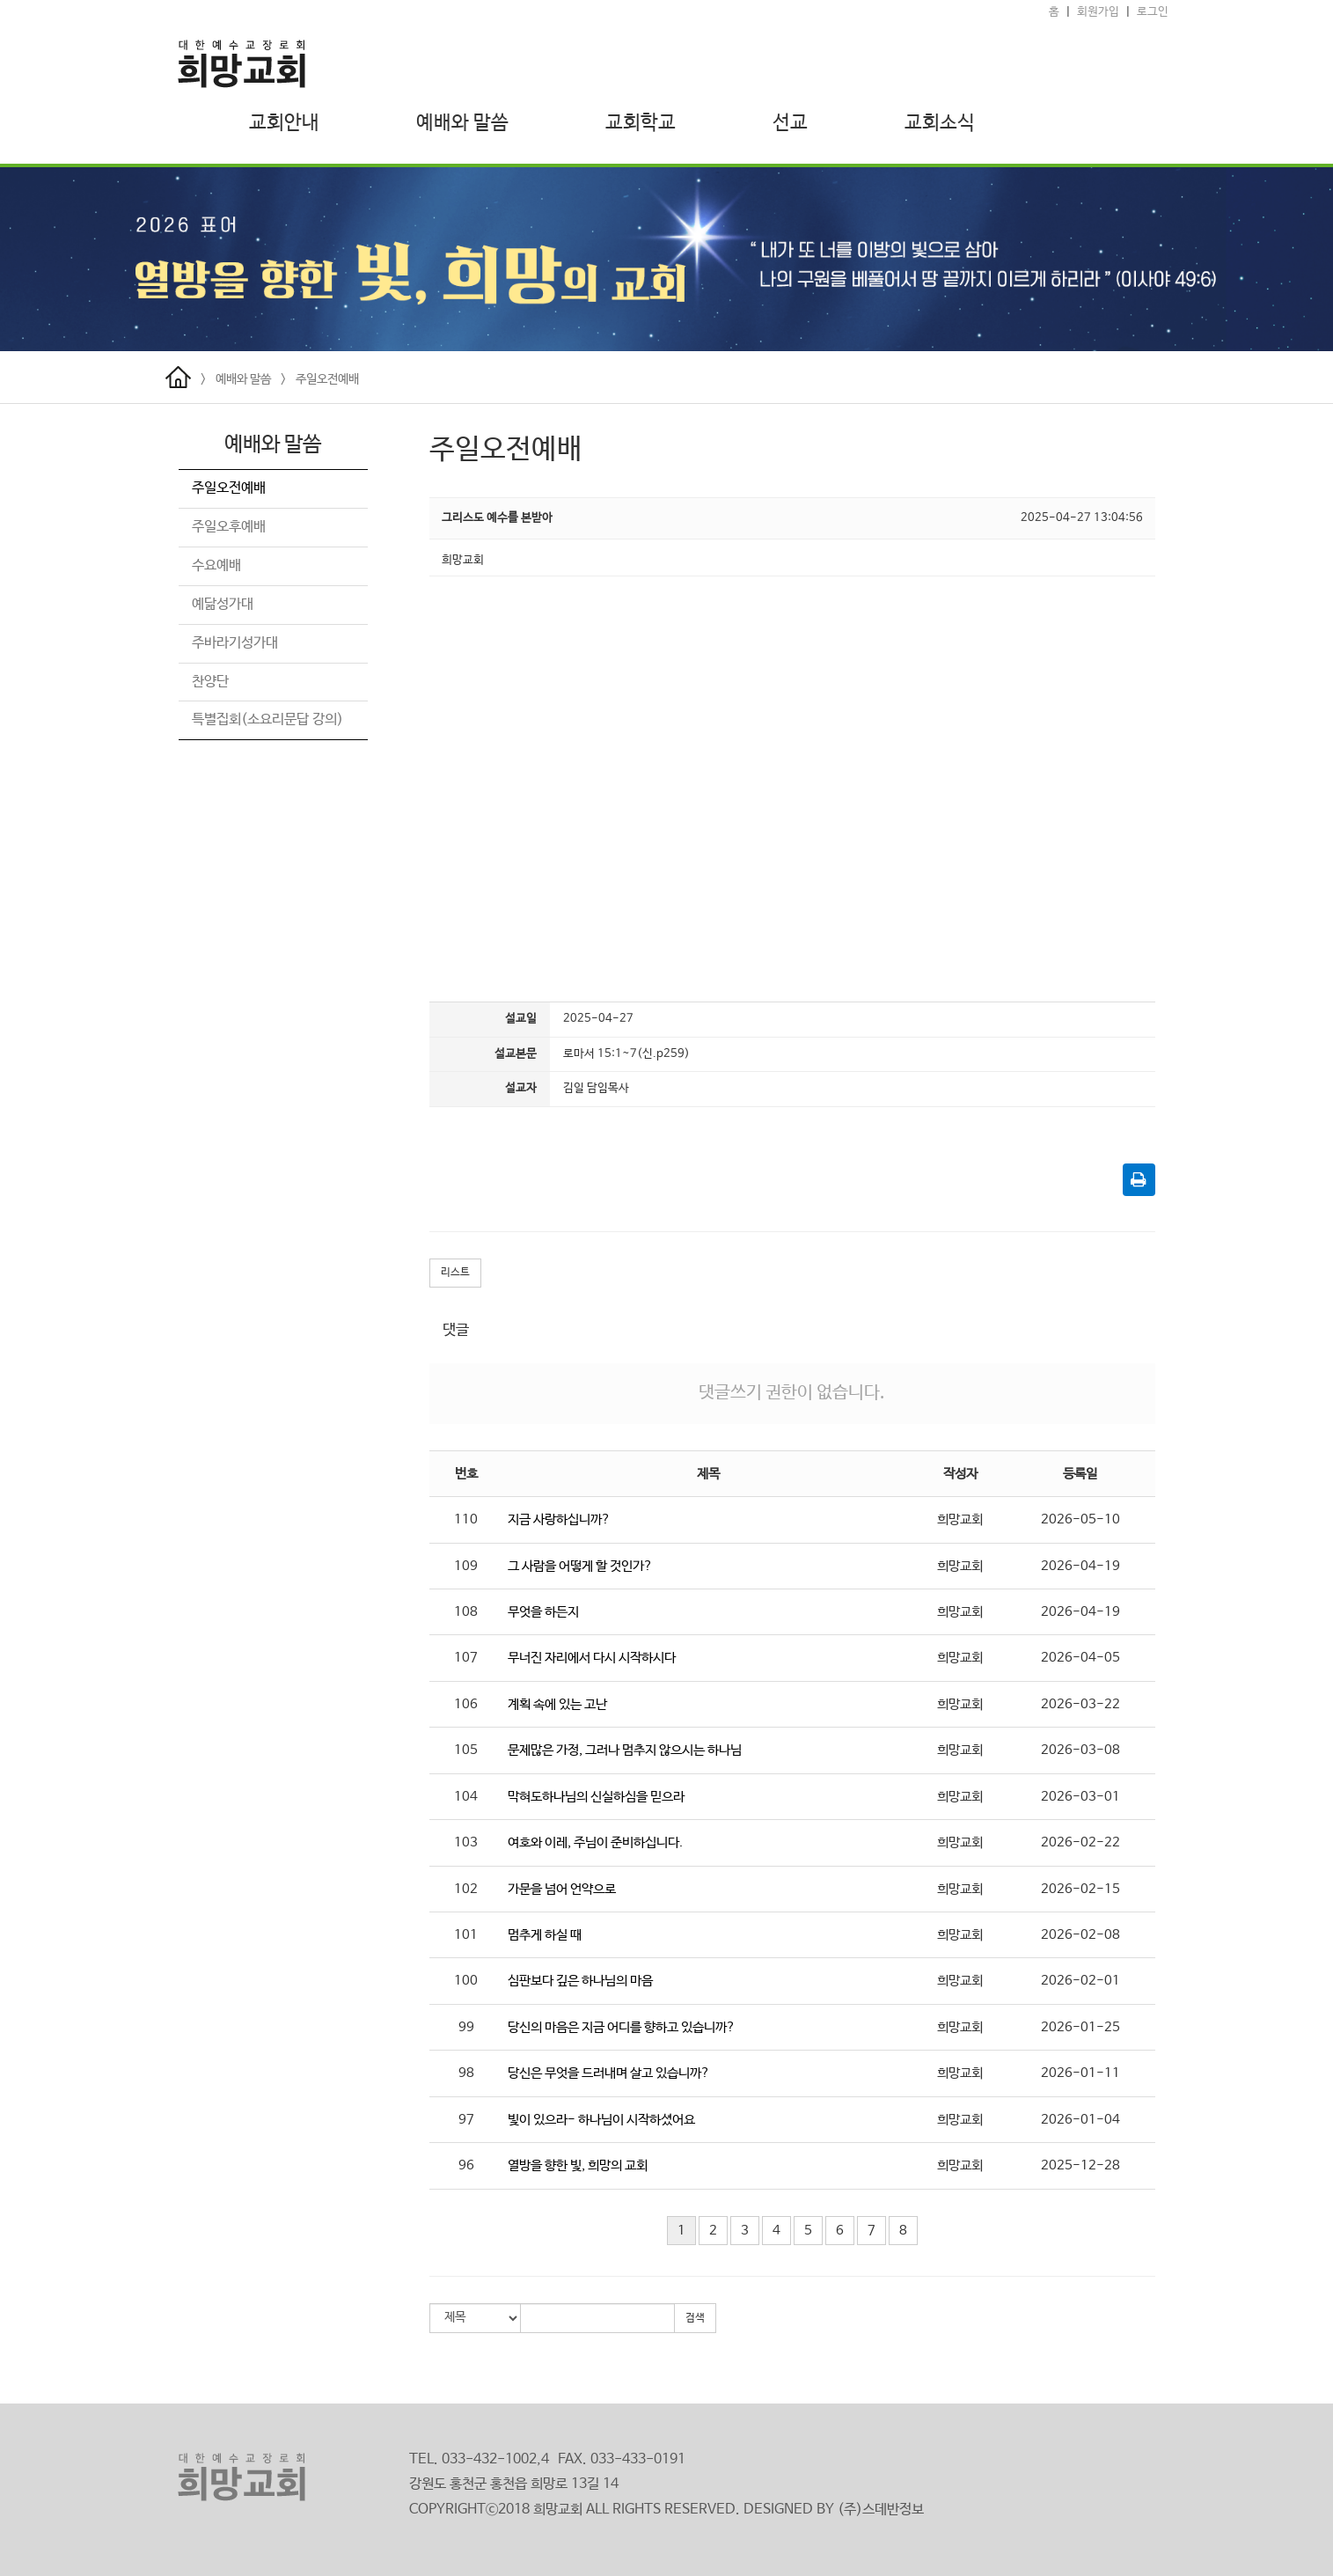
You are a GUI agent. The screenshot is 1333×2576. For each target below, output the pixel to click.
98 (466, 2073)
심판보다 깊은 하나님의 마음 (580, 1980)
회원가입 (1098, 11)
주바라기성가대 (235, 643)
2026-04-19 (1080, 1566)
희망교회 (960, 1519)
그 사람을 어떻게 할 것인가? (580, 1566)
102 (466, 1889)
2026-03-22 (1080, 1704)
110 (466, 1519)
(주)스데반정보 (881, 2509)
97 (466, 2119)
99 (466, 2027)
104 (466, 1796)
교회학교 (640, 123)
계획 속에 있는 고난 (557, 1704)
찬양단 (210, 681)
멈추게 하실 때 (545, 1934)
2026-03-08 (1080, 1750)
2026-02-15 (1080, 1889)
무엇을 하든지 (543, 1611)
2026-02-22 (1080, 1842)
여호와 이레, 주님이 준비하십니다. (595, 1842)
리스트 (455, 1272)
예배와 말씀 (462, 123)
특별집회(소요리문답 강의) (267, 719)
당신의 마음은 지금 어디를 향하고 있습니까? (622, 2027)
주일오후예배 (229, 526)
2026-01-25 (1080, 2027)
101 (466, 1934)
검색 (695, 2318)
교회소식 (940, 123)
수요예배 (216, 565)
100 (466, 1980)
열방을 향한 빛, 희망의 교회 (578, 2165)
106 (466, 1704)
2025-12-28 (1080, 2165)
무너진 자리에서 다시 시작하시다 (592, 1657)
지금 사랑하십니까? (559, 1519)
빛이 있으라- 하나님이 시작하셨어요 (601, 2119)
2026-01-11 (1080, 2073)
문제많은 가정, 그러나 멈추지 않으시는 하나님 (625, 1750)
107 (466, 1657)
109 (466, 1566)
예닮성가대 (222, 604)
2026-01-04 (1080, 2119)
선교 (790, 123)
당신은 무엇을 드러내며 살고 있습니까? (609, 2073)
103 (466, 1842)
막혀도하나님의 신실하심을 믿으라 (596, 1796)
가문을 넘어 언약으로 (562, 1889)
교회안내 (284, 123)
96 (466, 2165)
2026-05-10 (1080, 1519)
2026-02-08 (1080, 1934)
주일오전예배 (327, 379)
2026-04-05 (1080, 1657)
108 (466, 1611)
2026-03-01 (1080, 1796)
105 (466, 1750)
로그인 (1152, 11)
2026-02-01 (1080, 1980)
